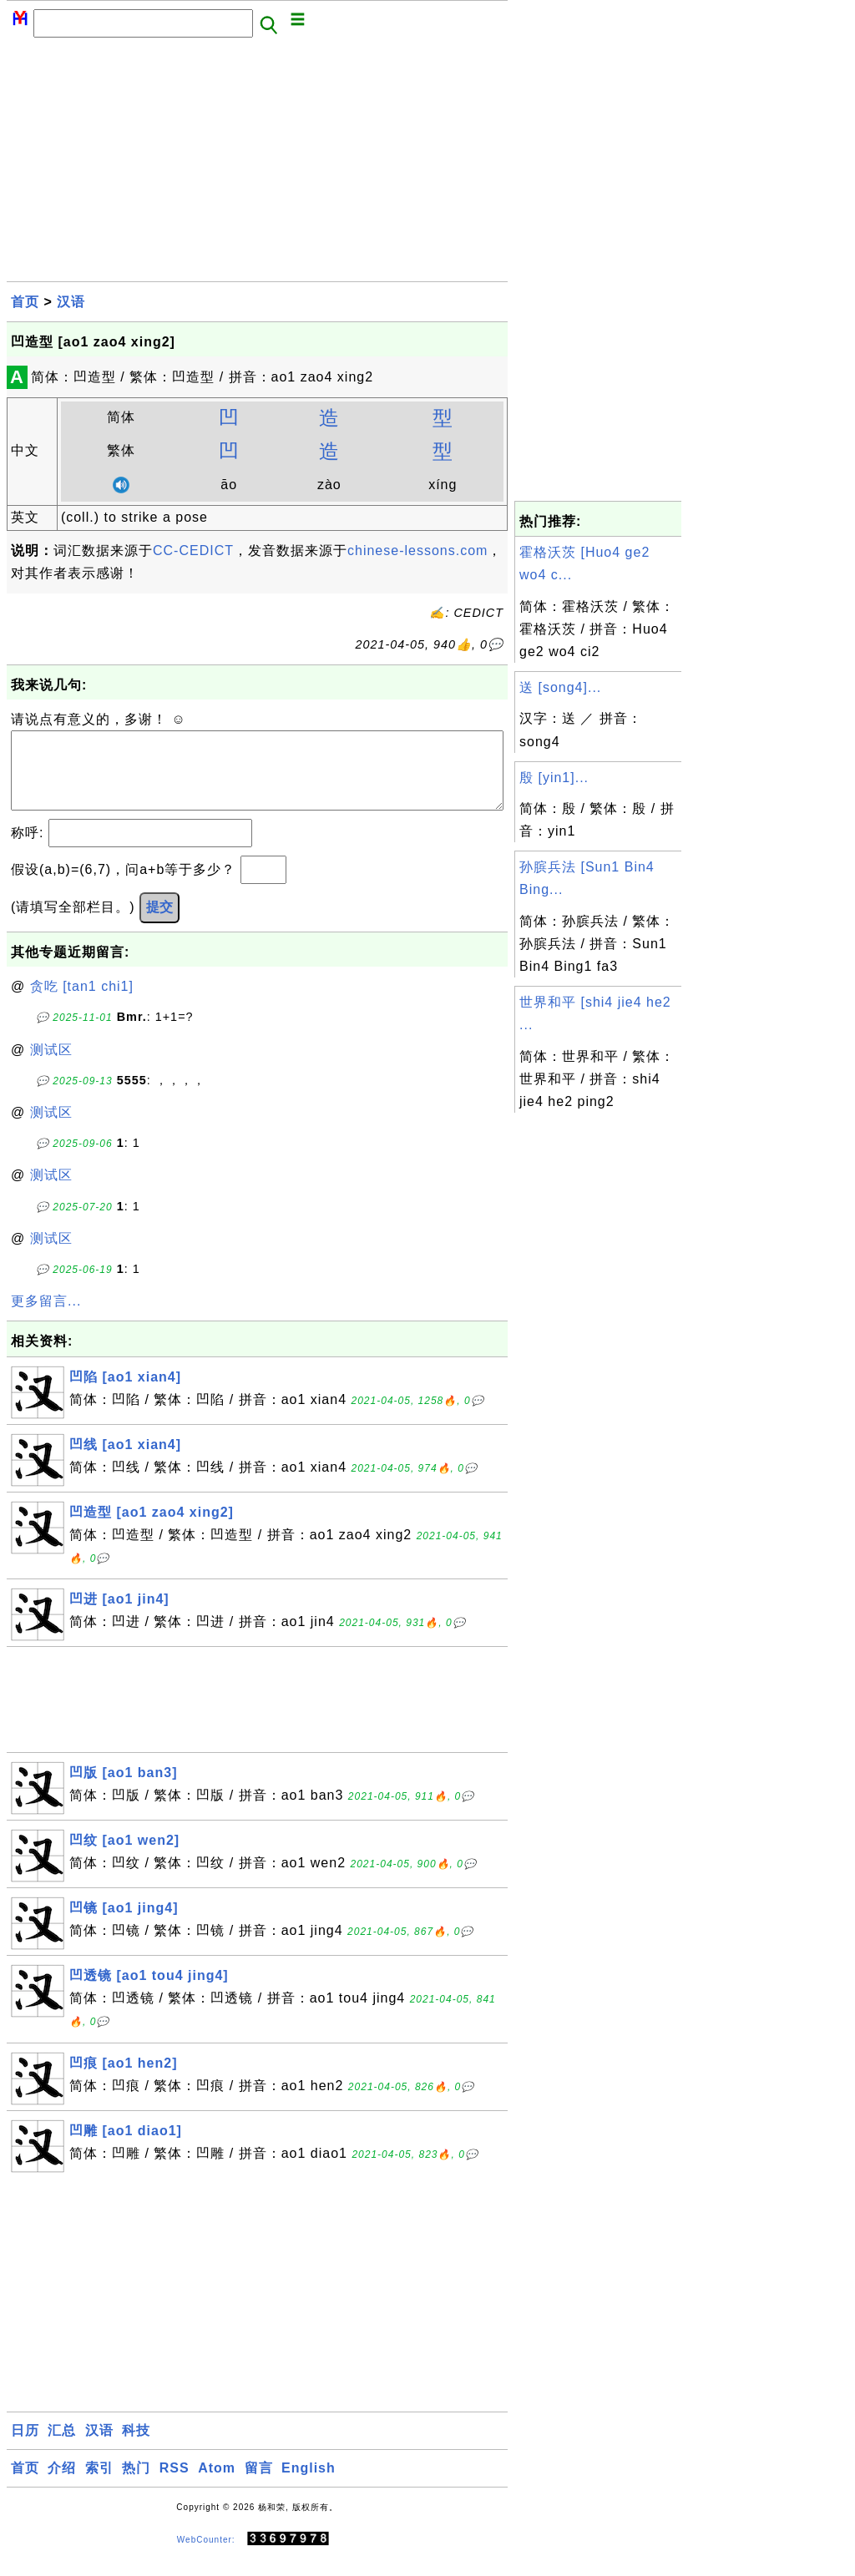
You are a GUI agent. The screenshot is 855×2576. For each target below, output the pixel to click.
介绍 (62, 2485)
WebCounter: (206, 2555)
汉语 (71, 302)
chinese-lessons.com (417, 550)
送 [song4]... (560, 687)
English (308, 2485)
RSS (174, 2485)
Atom (216, 2485)
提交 (159, 924)
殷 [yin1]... (554, 777)
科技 (136, 2447)
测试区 (51, 1066)
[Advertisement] (257, 164)
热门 (136, 2485)
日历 (25, 2447)
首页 (25, 302)
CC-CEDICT (193, 550)
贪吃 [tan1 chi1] (82, 1003)
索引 (99, 2485)
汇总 (62, 2447)
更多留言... (46, 1318)
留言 (259, 2485)
